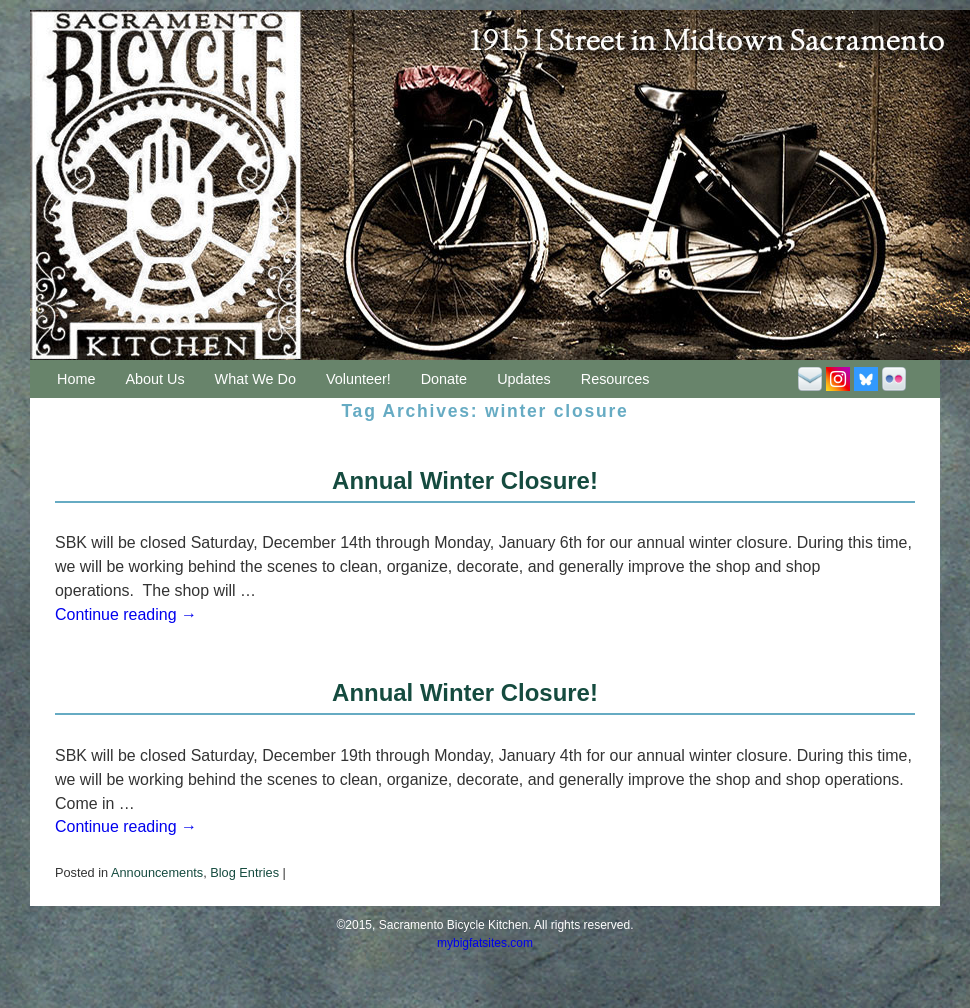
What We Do (255, 379)
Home (76, 379)
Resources (615, 379)
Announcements (157, 872)
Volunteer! (358, 379)
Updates (524, 379)
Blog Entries (244, 872)
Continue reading (126, 614)
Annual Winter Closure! (465, 480)
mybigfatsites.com (485, 943)
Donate (444, 379)
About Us (154, 379)
